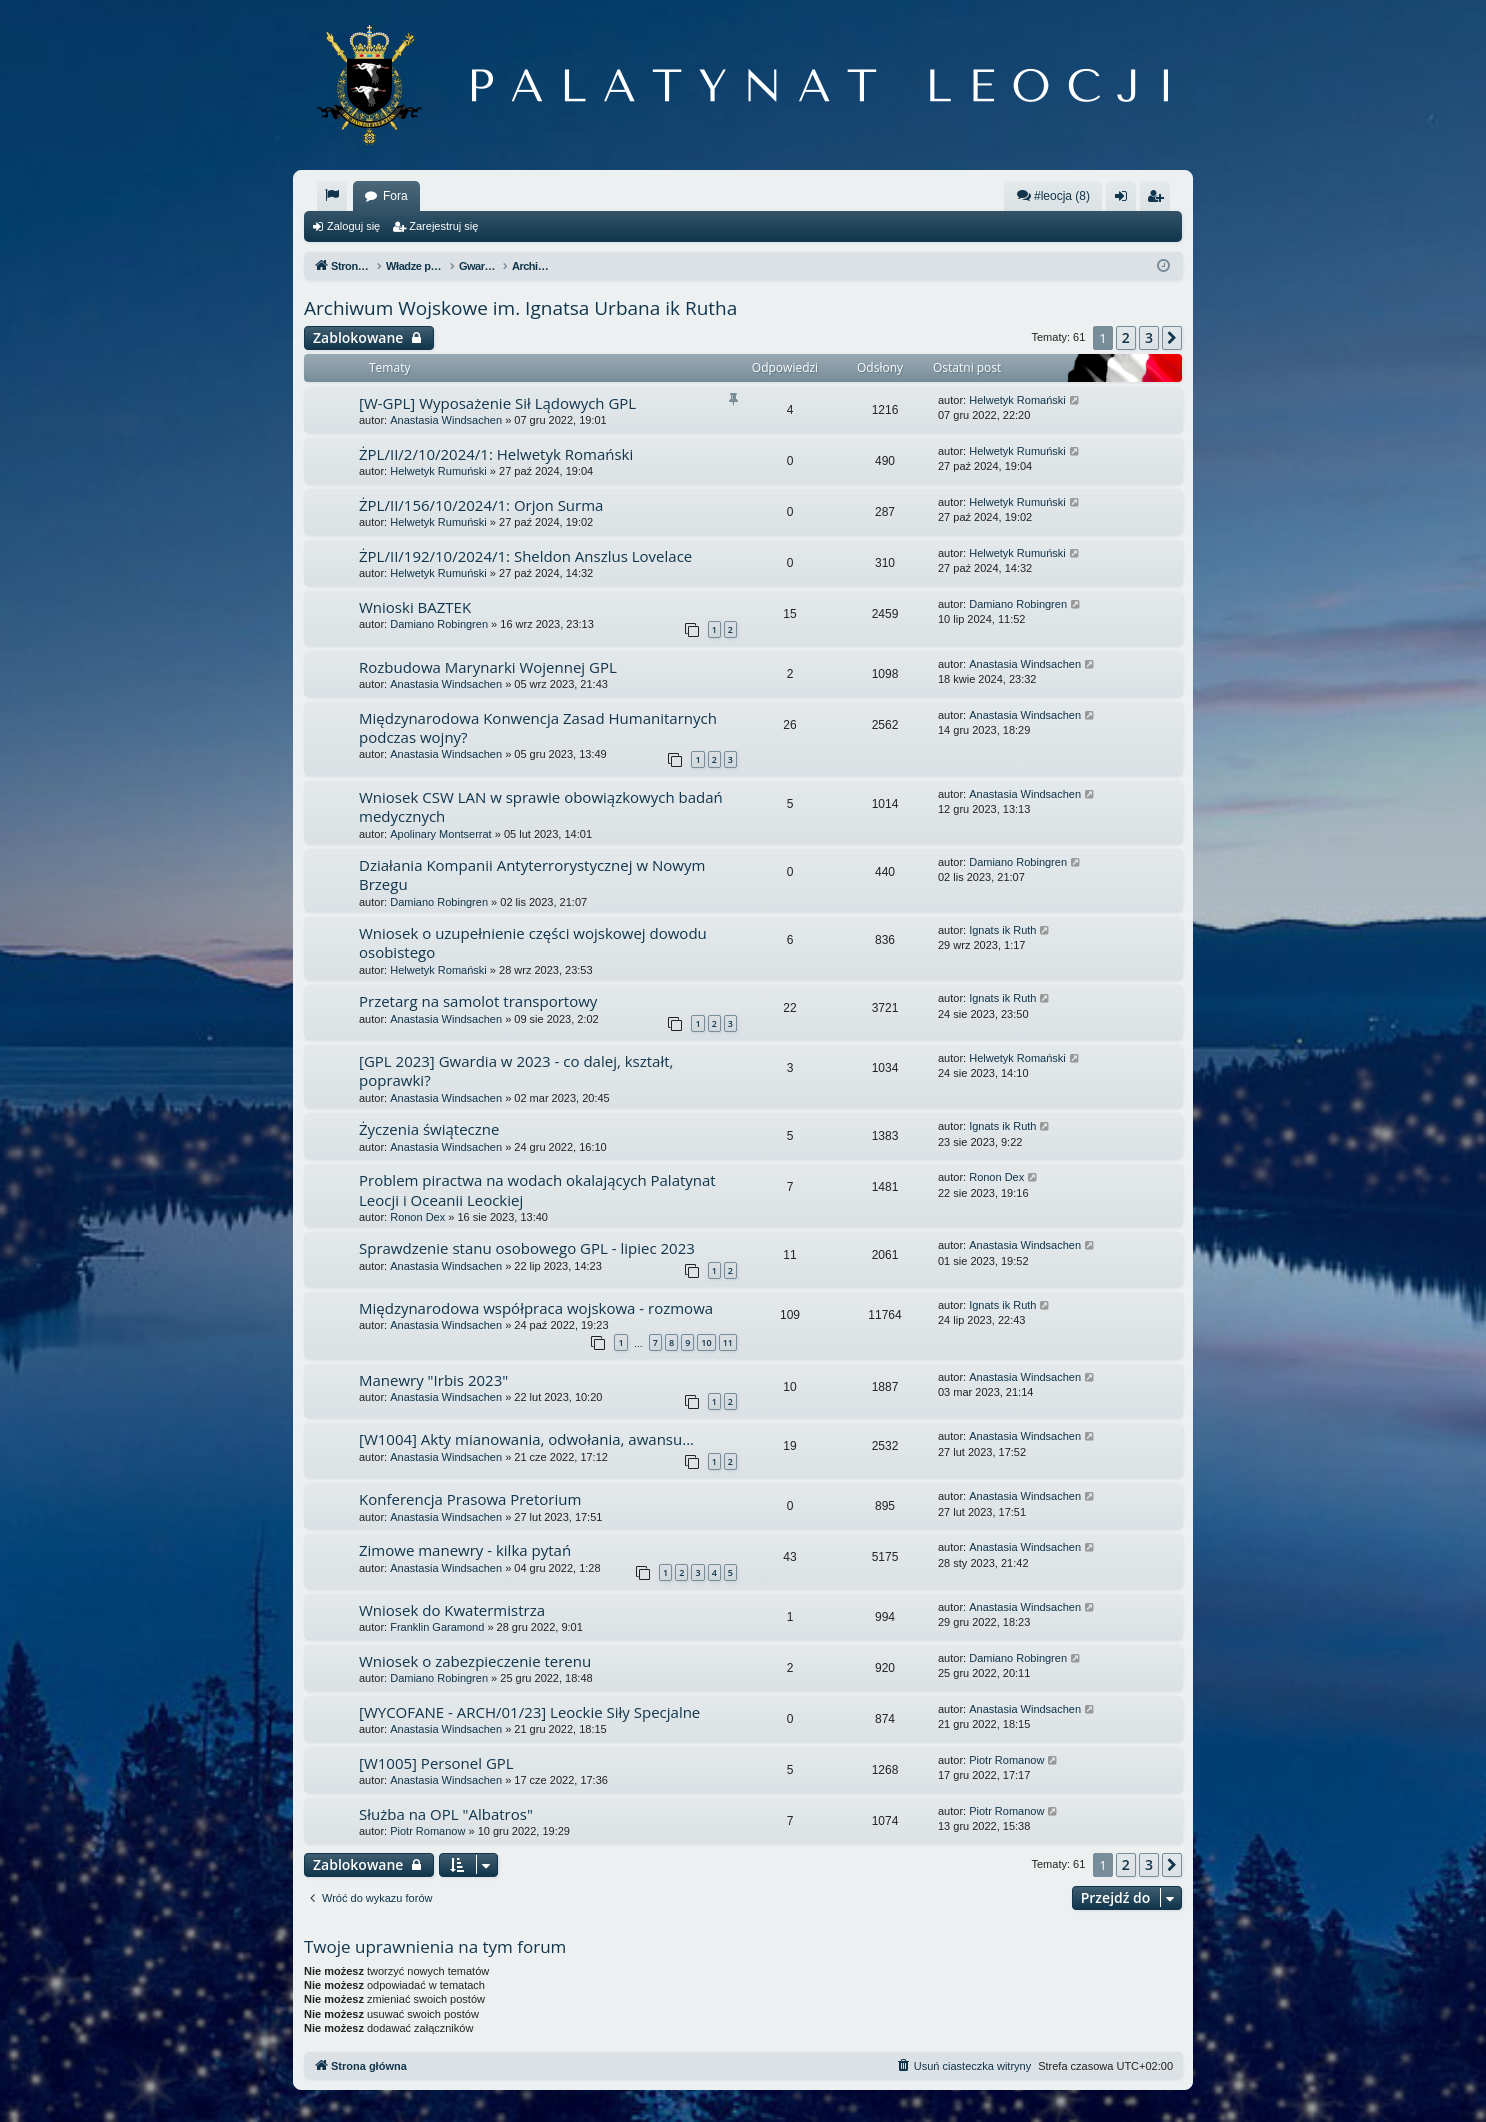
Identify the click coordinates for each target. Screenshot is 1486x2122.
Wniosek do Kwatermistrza (452, 1610)
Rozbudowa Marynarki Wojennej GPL (488, 667)
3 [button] (1149, 337)
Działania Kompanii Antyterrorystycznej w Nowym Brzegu (532, 874)
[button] (1172, 338)
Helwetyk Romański (1017, 400)
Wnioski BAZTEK (415, 607)
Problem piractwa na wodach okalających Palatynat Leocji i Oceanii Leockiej (537, 1189)
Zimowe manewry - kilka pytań (465, 1550)
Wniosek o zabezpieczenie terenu (475, 1661)
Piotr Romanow (1006, 1760)
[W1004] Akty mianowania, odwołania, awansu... (526, 1439)
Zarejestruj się (443, 226)
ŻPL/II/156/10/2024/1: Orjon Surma (481, 505)
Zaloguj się (353, 226)
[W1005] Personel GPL (436, 1763)
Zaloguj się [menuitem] (1125, 200)
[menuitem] (332, 196)
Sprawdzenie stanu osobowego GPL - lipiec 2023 (527, 1248)
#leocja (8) (1053, 195)
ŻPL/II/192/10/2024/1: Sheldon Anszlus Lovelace (525, 556)
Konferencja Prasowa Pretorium (470, 1499)
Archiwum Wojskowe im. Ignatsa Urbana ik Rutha (520, 308)
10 (706, 1342)
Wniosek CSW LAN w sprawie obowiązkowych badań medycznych (541, 806)
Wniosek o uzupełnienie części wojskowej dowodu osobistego (533, 942)
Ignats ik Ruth (1002, 930)
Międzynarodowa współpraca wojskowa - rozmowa (536, 1308)
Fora (395, 196)
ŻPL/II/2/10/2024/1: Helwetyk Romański (496, 454)
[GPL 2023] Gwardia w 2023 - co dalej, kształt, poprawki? (516, 1070)
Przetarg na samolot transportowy (478, 1001)
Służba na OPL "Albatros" (446, 1814)
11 (728, 1342)
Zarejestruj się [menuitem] (1159, 200)
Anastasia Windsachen (446, 420)
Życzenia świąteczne (429, 1129)
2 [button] (1126, 337)
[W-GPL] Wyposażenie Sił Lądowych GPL (497, 403)
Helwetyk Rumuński (438, 471)
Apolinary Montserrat (441, 834)
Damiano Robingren (439, 624)
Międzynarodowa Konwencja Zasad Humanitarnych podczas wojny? (538, 727)
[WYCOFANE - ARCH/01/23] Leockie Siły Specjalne (529, 1712)
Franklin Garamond (437, 1627)
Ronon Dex (417, 1217)
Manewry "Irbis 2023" (433, 1380)
